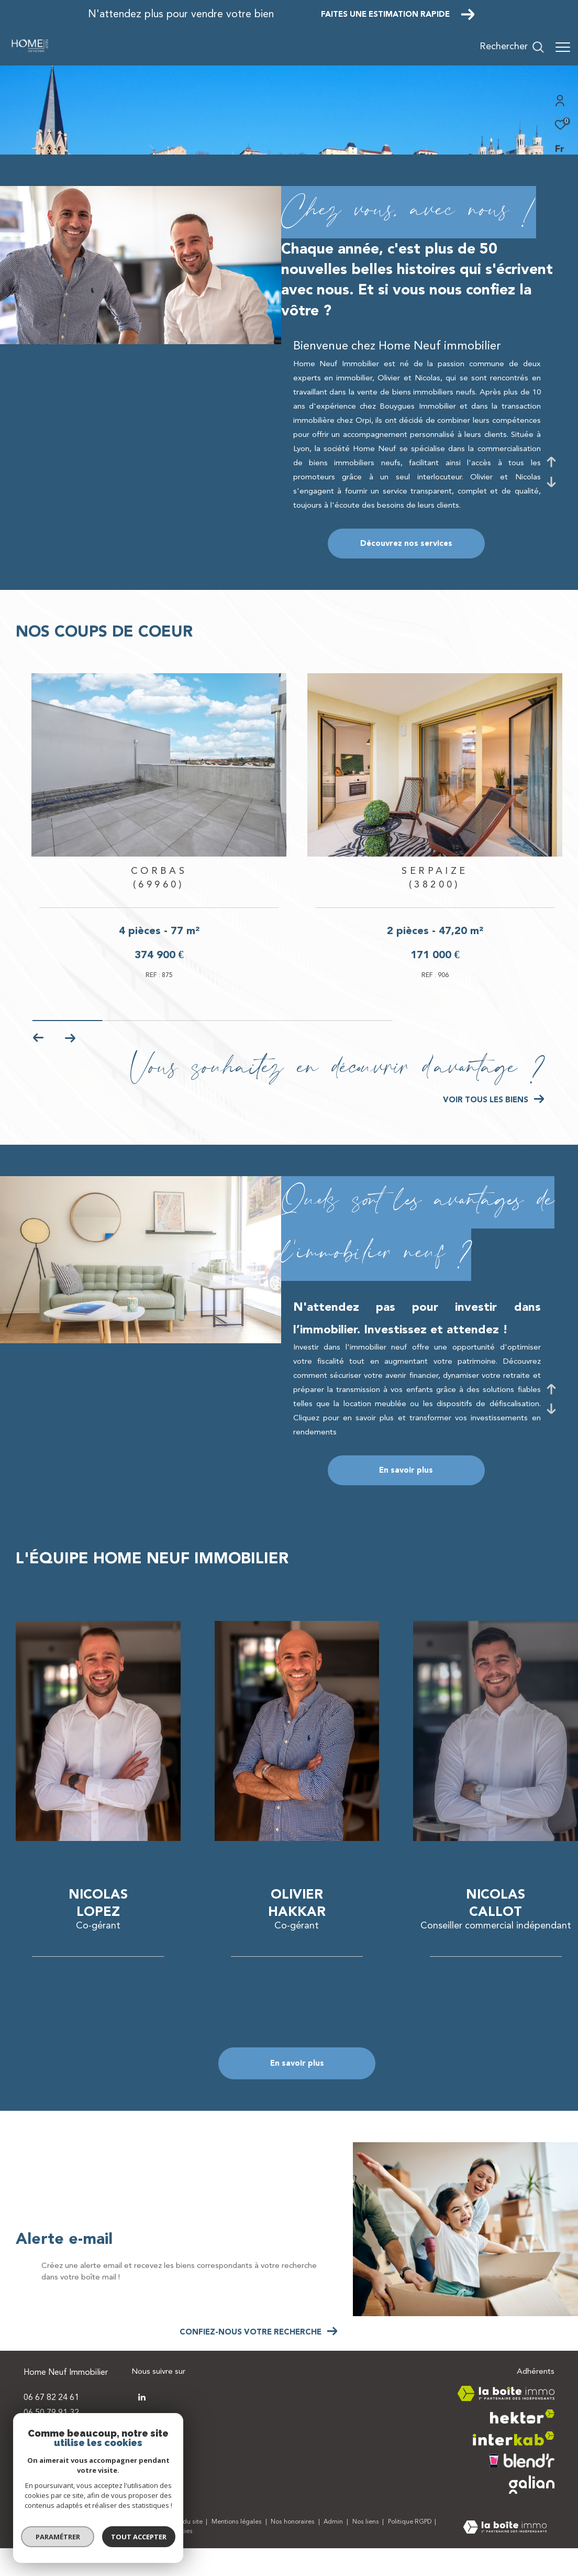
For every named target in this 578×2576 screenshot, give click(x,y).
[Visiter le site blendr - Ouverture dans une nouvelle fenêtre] (521, 2488)
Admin (334, 2550)
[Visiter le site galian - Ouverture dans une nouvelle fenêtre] (531, 2512)
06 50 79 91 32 (51, 2440)
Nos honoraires (293, 2550)
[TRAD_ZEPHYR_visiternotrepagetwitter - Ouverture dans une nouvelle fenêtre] (141, 2424)
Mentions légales (237, 2550)
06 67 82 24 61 (51, 2425)
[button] (70, 1065)
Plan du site (186, 2550)
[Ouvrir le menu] (563, 47)
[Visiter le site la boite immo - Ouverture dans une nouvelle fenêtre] (506, 2421)
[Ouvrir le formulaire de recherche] (512, 47)
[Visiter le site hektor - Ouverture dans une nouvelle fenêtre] (522, 2444)
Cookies (181, 2559)
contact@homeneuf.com (70, 2455)
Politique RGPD (409, 2550)
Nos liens (366, 2550)
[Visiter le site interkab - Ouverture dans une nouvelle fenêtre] (513, 2466)
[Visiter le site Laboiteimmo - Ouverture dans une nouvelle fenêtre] (504, 2555)
